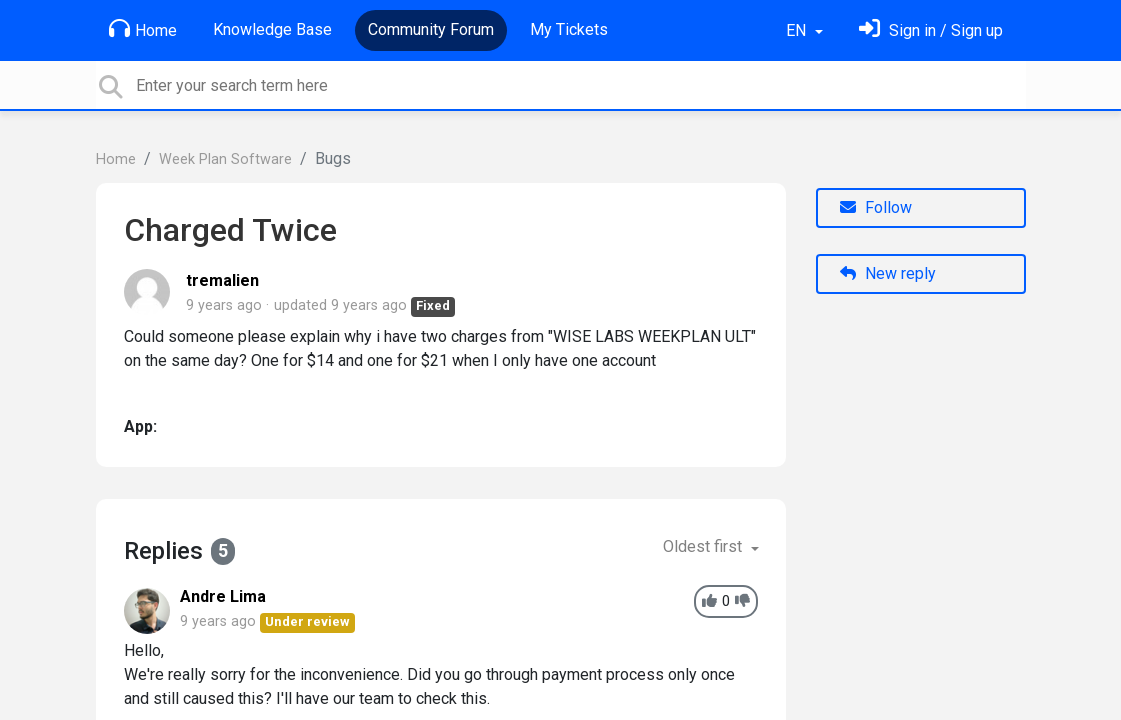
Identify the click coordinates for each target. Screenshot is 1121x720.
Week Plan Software (225, 159)
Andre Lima (223, 596)
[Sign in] (931, 30)
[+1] (709, 601)
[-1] (742, 601)
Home (143, 29)
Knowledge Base (272, 29)
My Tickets (569, 29)
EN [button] (798, 30)
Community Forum (431, 29)
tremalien (222, 280)
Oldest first (704, 546)
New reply (888, 273)
